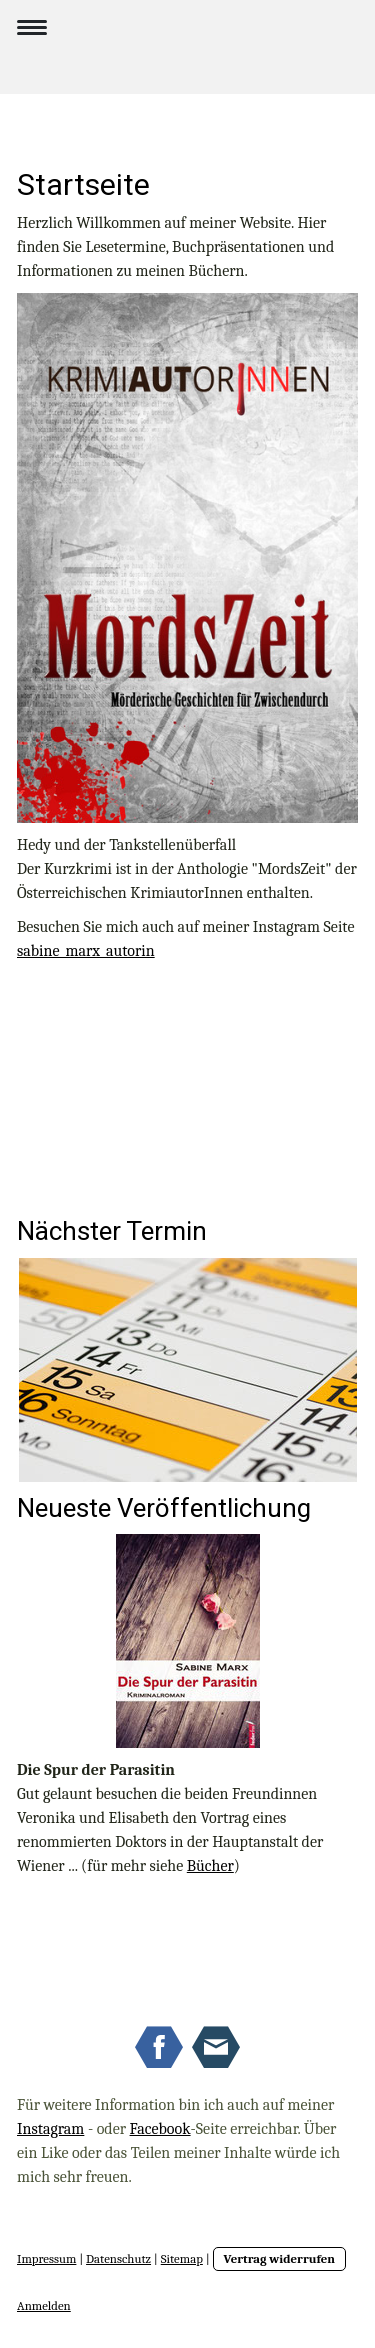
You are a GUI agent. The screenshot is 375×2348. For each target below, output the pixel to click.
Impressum (46, 2258)
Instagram (50, 2129)
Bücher (210, 1866)
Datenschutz (118, 2258)
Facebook (160, 2129)
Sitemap (182, 2258)
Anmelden (44, 2305)
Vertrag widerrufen (280, 2258)
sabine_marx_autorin (86, 951)
